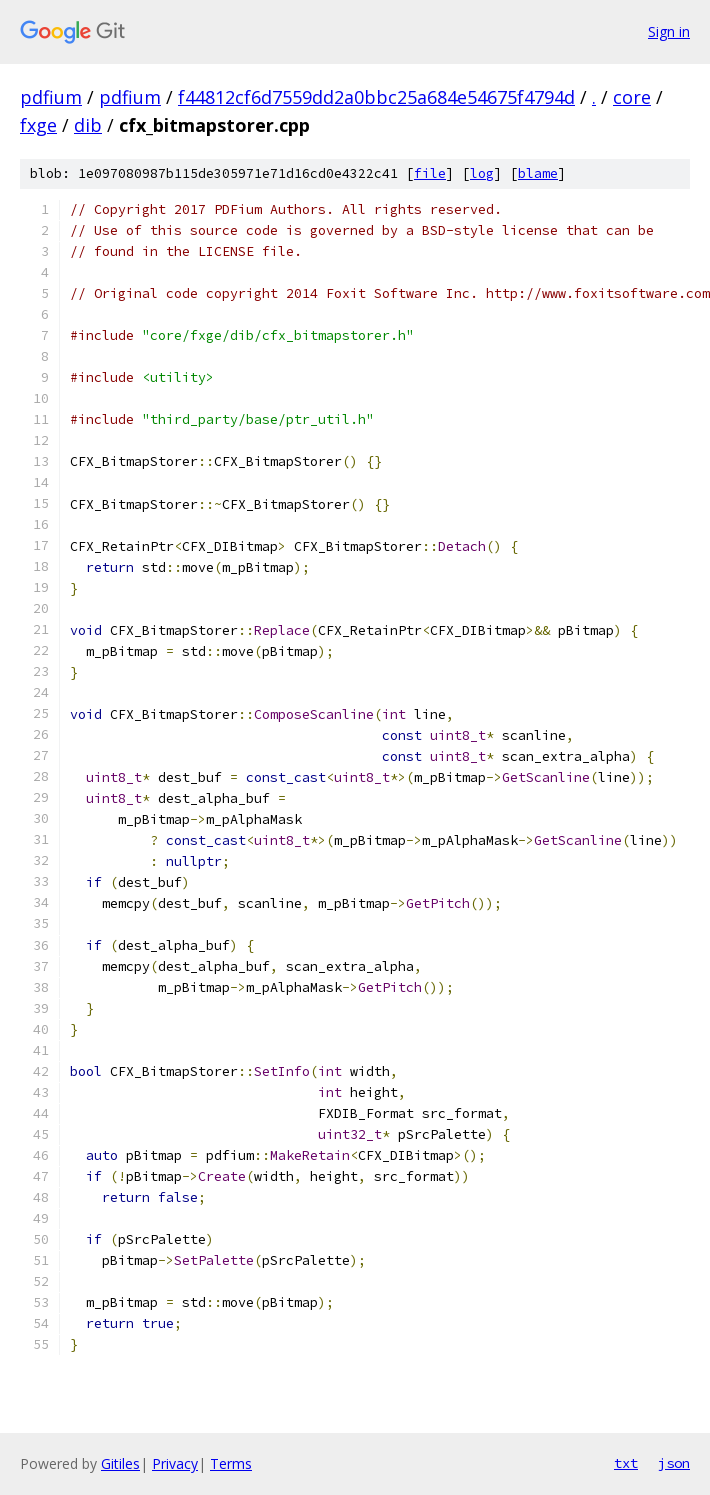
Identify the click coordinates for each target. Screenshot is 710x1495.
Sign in (669, 31)
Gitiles (120, 1463)
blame (538, 173)
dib (88, 125)
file (430, 173)
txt (626, 1463)
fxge (38, 125)
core (632, 97)
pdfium (51, 97)
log (482, 173)
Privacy (175, 1463)
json (674, 1463)
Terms (231, 1463)
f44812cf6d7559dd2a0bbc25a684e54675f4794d (376, 97)
